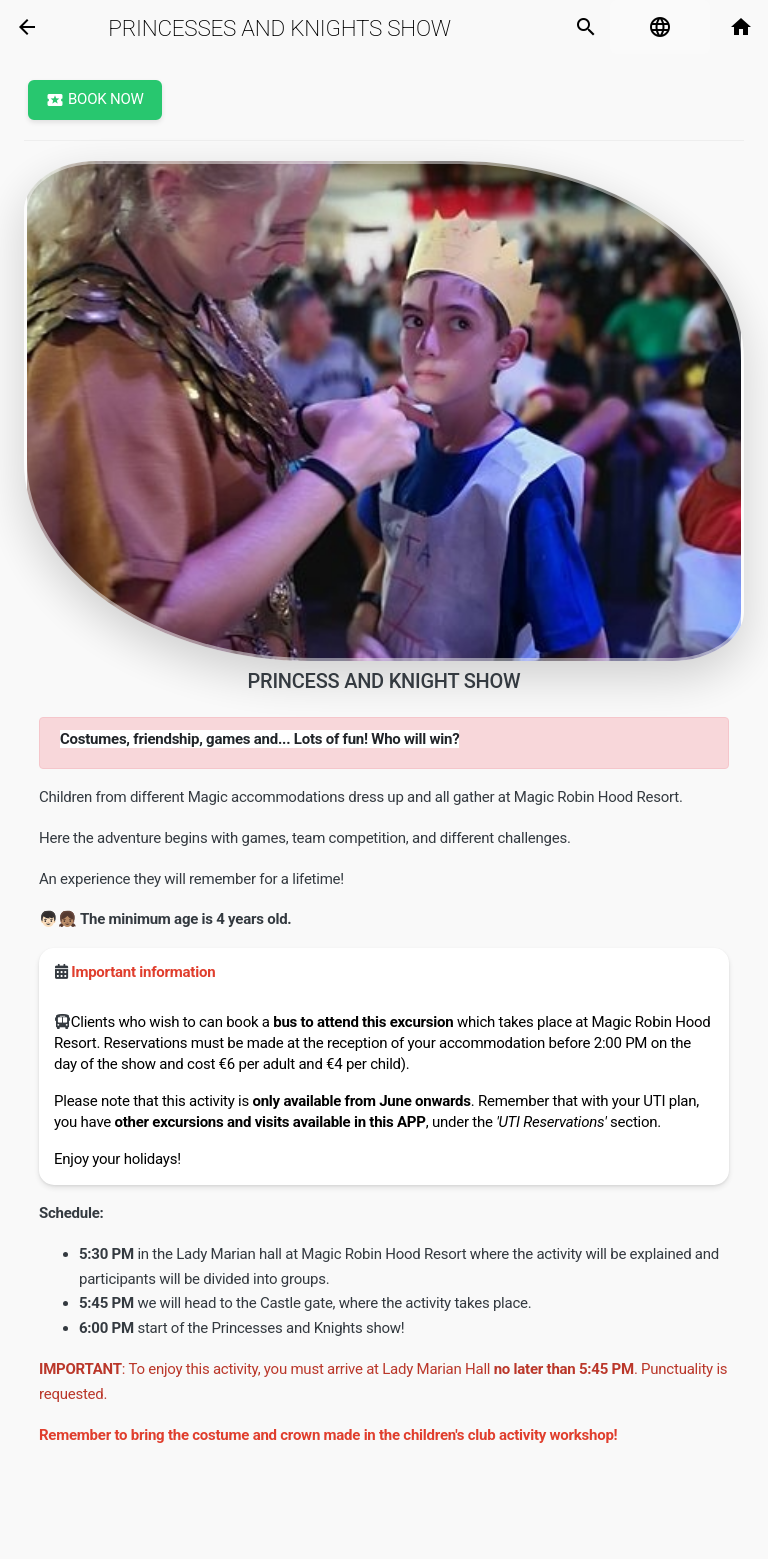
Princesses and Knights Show (279, 28)
